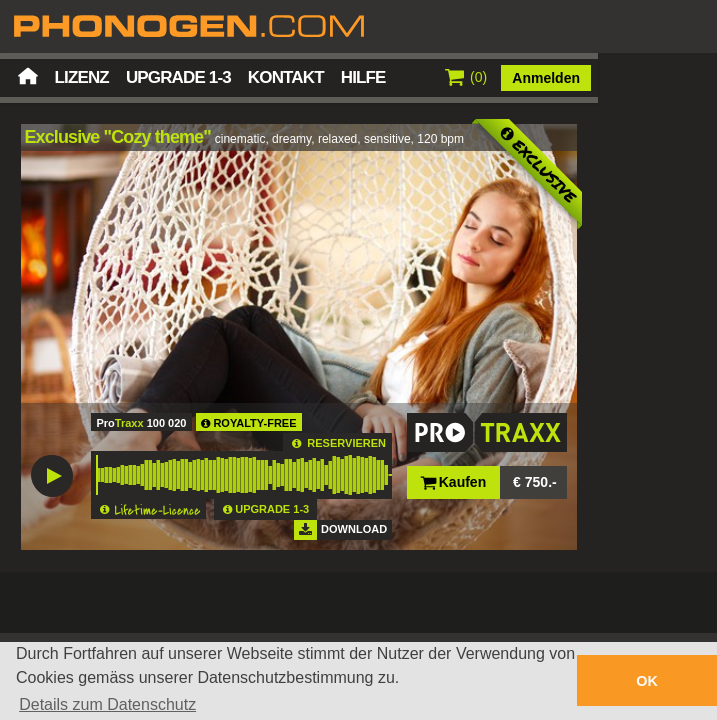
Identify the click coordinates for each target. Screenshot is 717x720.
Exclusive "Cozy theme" (118, 137)
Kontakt (286, 77)
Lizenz (82, 77)
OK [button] (647, 681)
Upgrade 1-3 (178, 77)
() (466, 77)
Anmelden (546, 78)
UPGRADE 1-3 (272, 509)
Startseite (28, 76)
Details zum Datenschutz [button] (107, 704)
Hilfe (363, 77)
